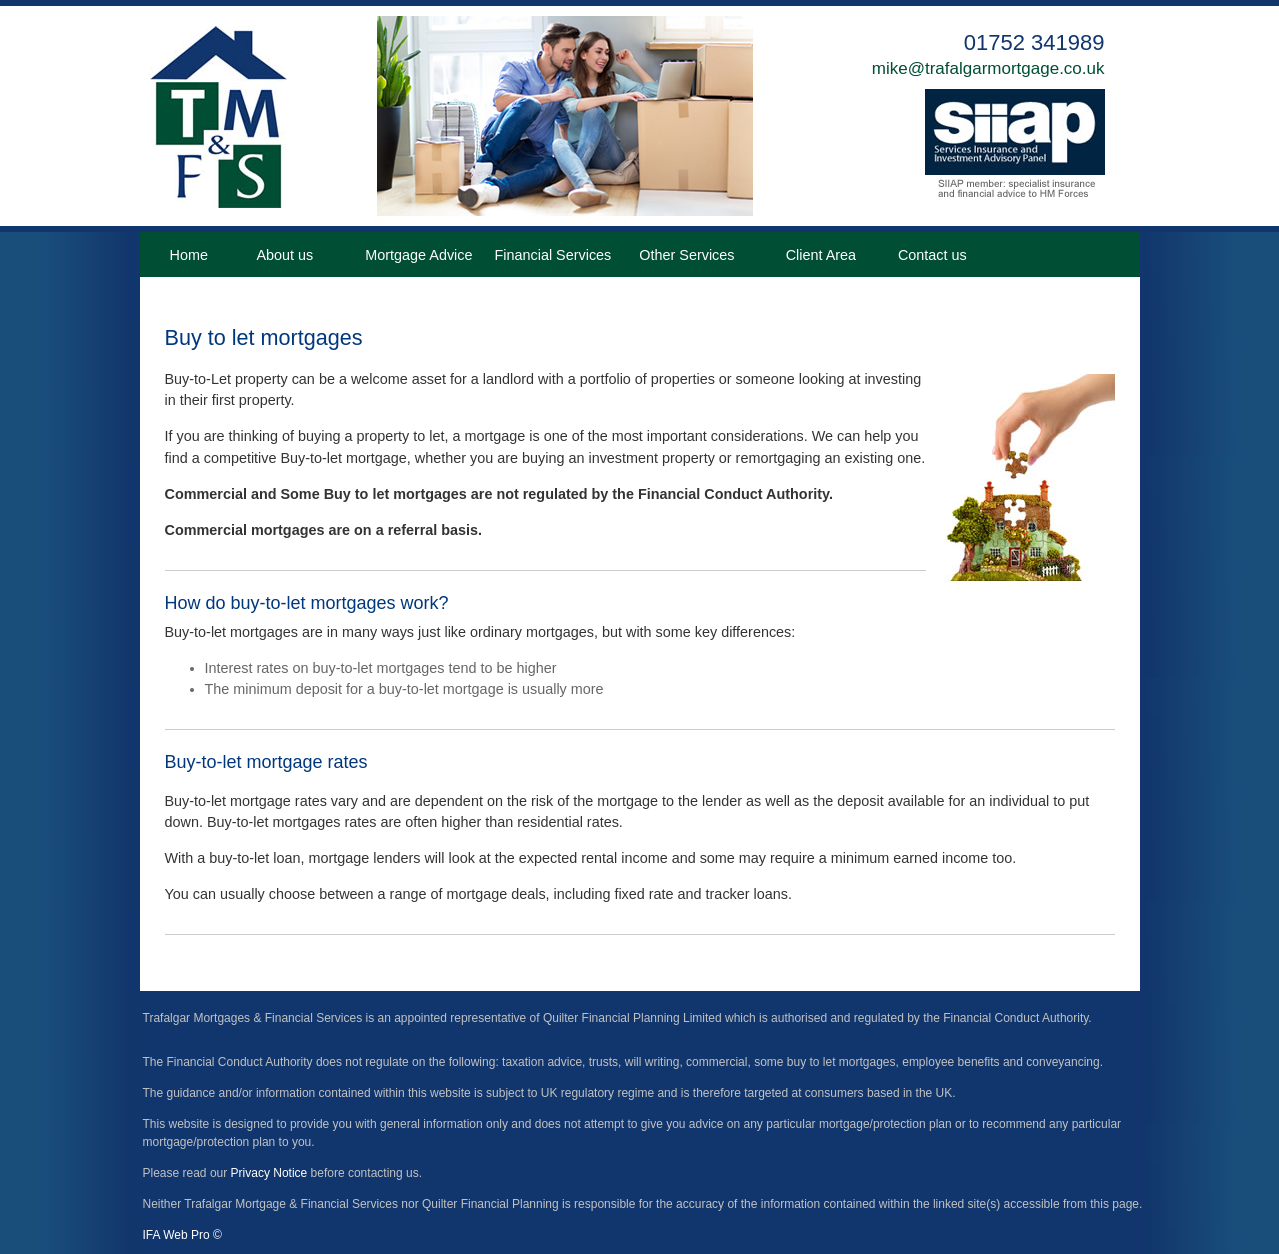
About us (284, 255)
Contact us (932, 255)
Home (189, 255)
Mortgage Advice (418, 255)
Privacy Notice (269, 1173)
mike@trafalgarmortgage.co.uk (988, 68)
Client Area (821, 255)
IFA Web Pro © (182, 1235)
